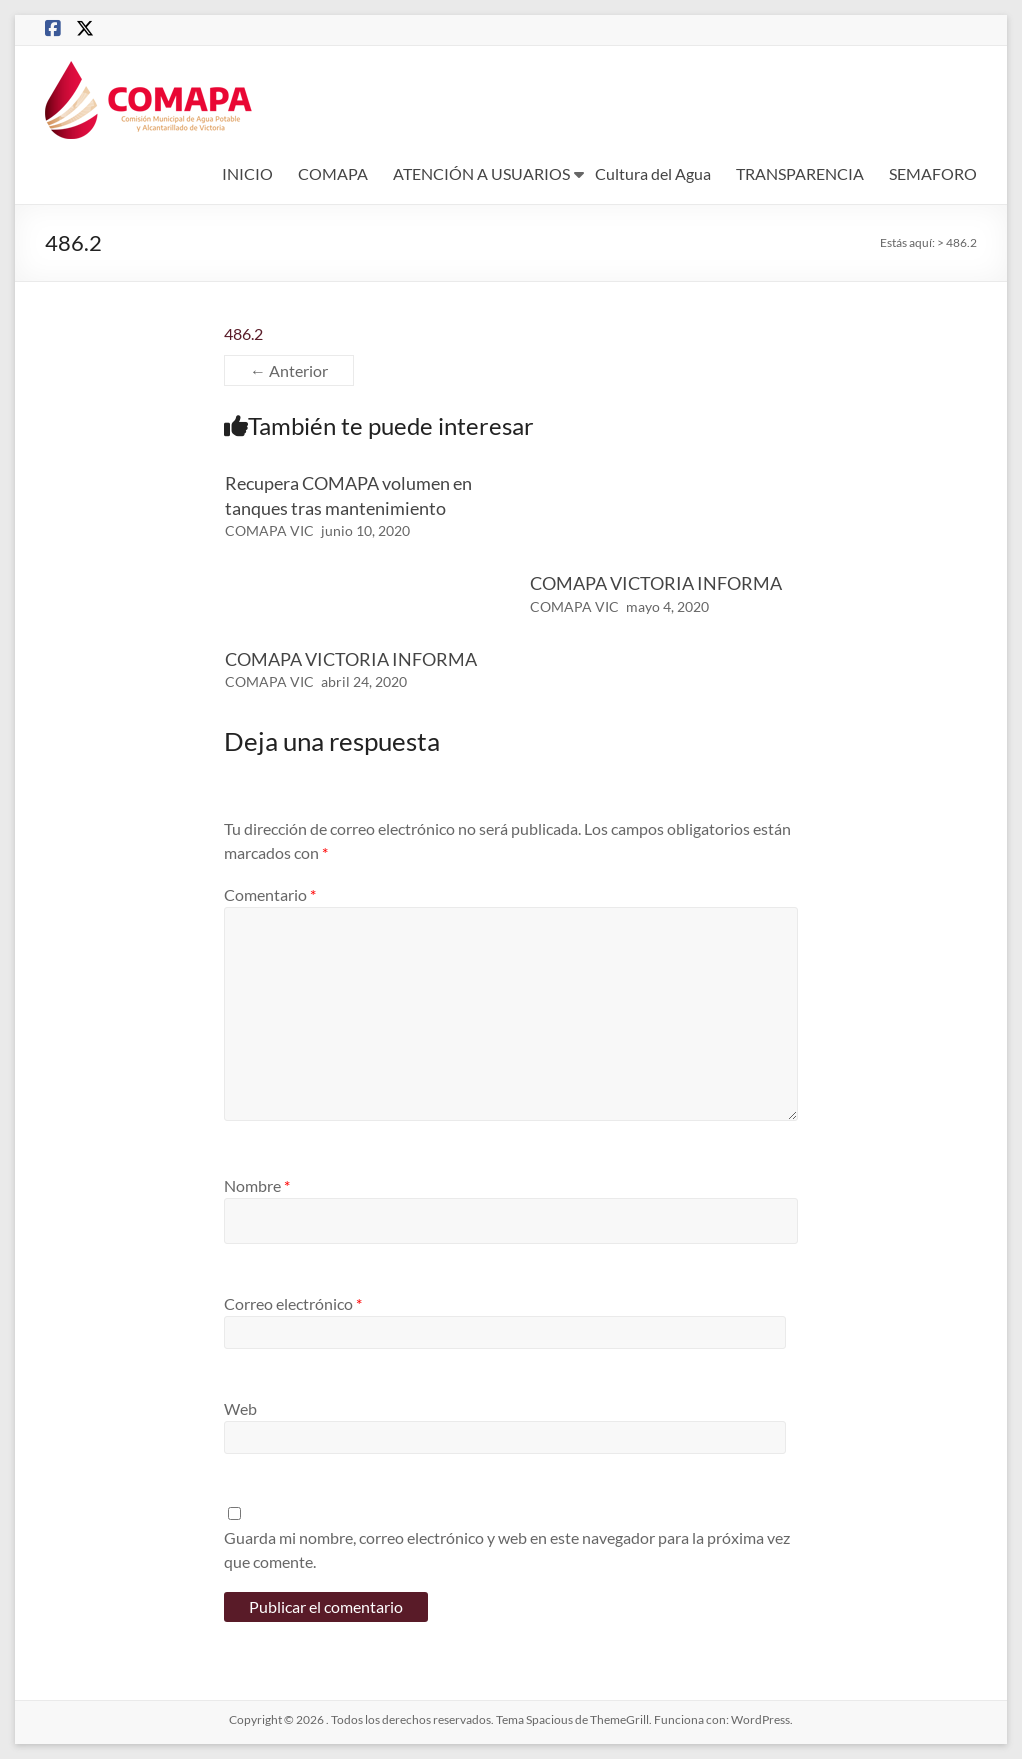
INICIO (247, 173)
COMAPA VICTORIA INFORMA (656, 583)
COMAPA (333, 173)
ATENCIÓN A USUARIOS (481, 173)
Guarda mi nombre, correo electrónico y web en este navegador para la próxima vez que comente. (507, 1549)
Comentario (270, 894)
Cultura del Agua (653, 173)
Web (240, 1408)
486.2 (243, 333)
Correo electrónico (293, 1303)
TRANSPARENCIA (800, 173)
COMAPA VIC (269, 530)
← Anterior (289, 370)
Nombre (257, 1185)
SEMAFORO (933, 173)
